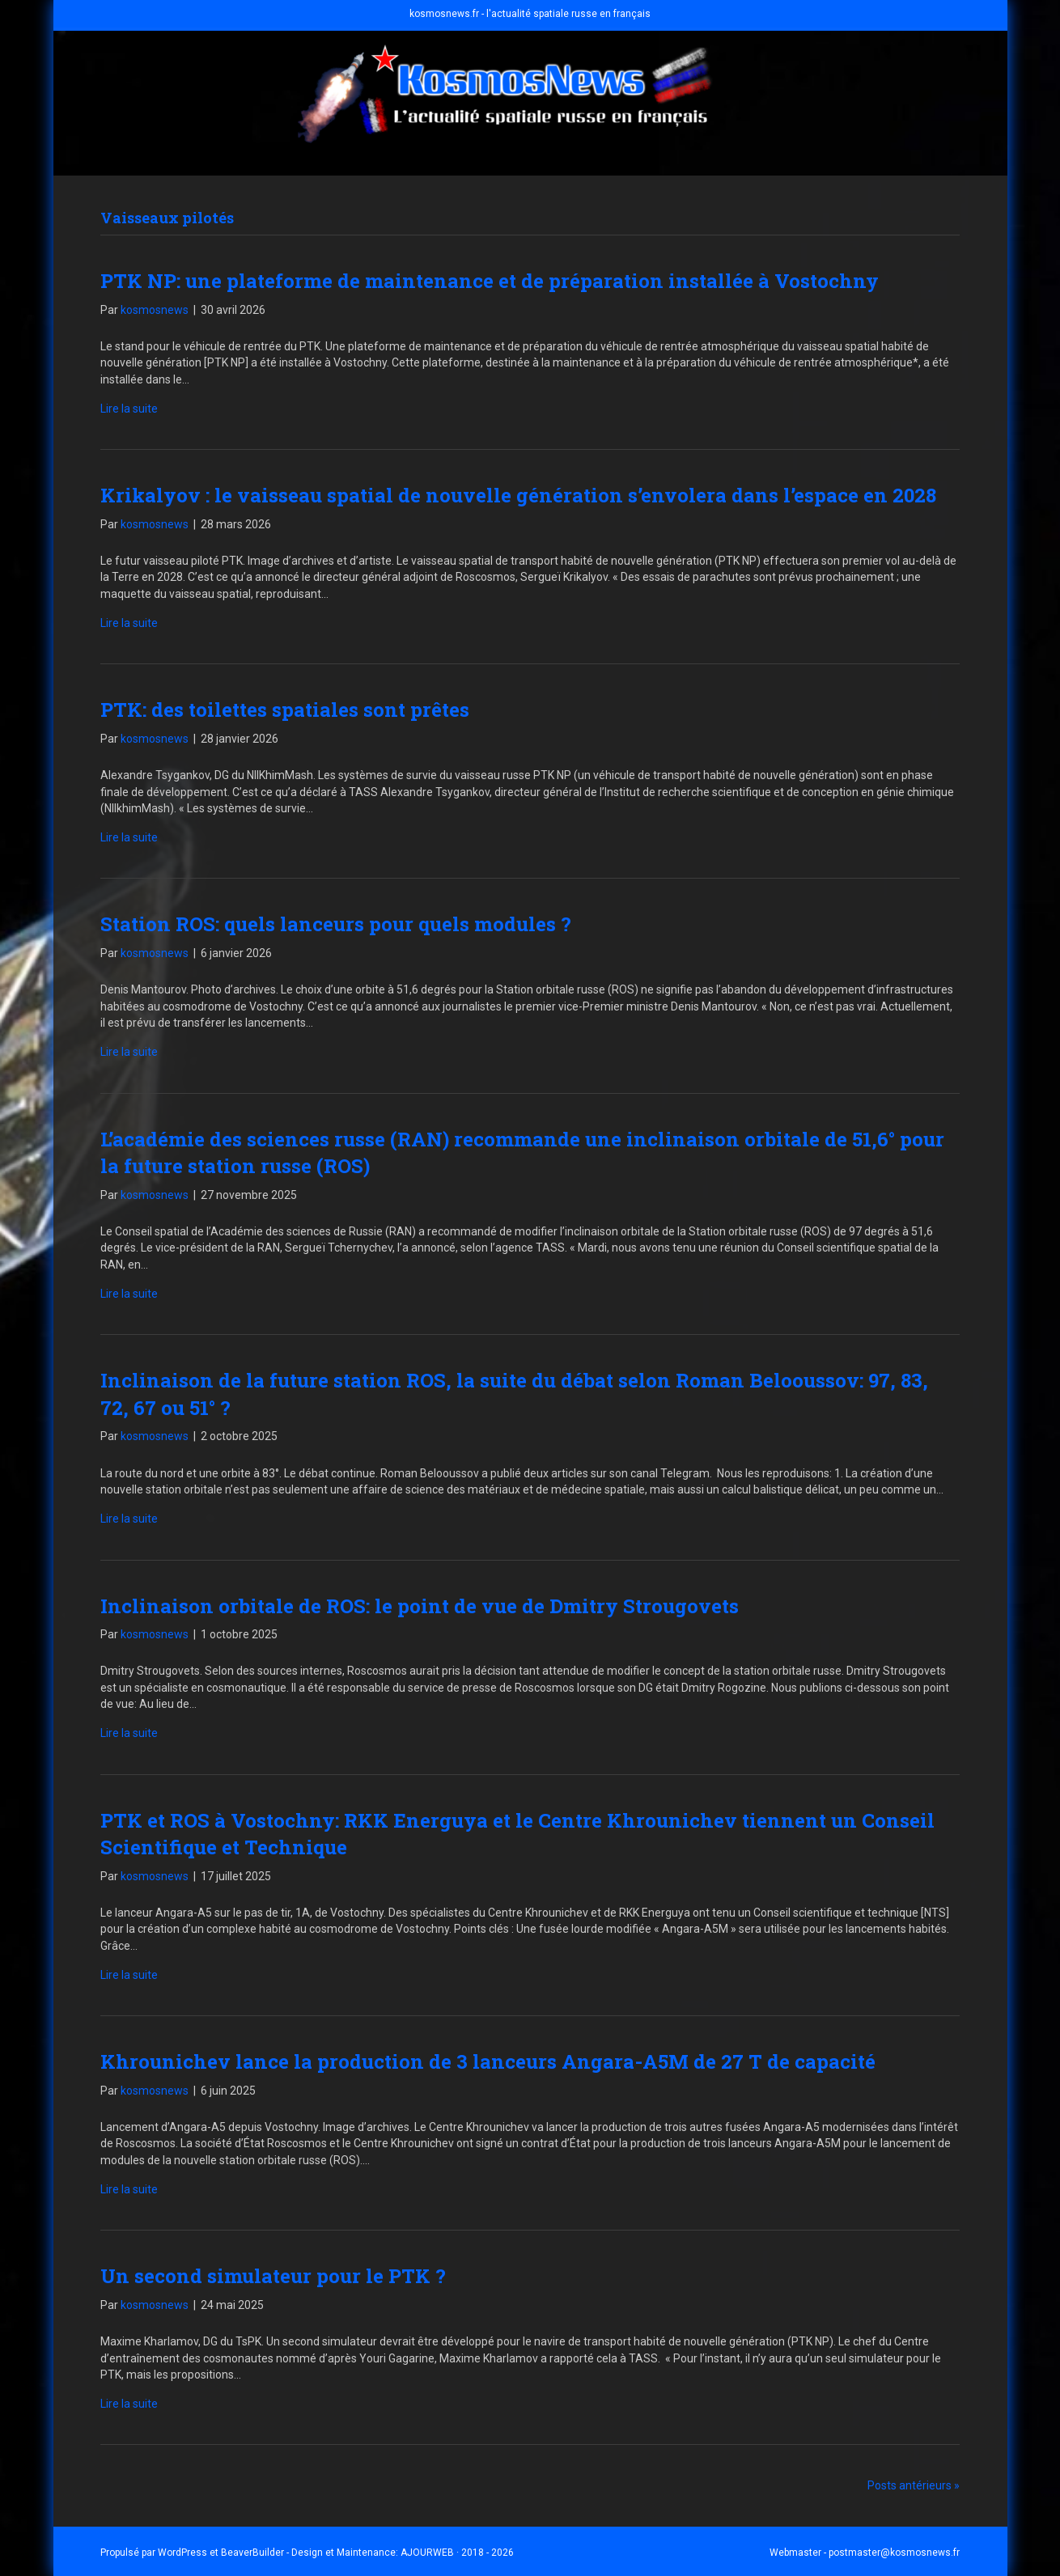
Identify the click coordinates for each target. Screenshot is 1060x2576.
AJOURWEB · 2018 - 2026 (457, 2552)
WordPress (182, 2552)
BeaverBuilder (252, 2552)
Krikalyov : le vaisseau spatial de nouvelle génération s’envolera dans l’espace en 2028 (518, 495)
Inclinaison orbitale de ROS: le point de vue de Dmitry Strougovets (419, 1606)
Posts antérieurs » (913, 2485)
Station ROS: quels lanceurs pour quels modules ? (335, 924)
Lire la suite (129, 408)
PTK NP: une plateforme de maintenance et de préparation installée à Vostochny (489, 281)
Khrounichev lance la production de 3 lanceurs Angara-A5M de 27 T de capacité (488, 2061)
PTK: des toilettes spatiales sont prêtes (284, 709)
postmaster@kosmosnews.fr (894, 2552)
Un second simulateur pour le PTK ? (273, 2276)
